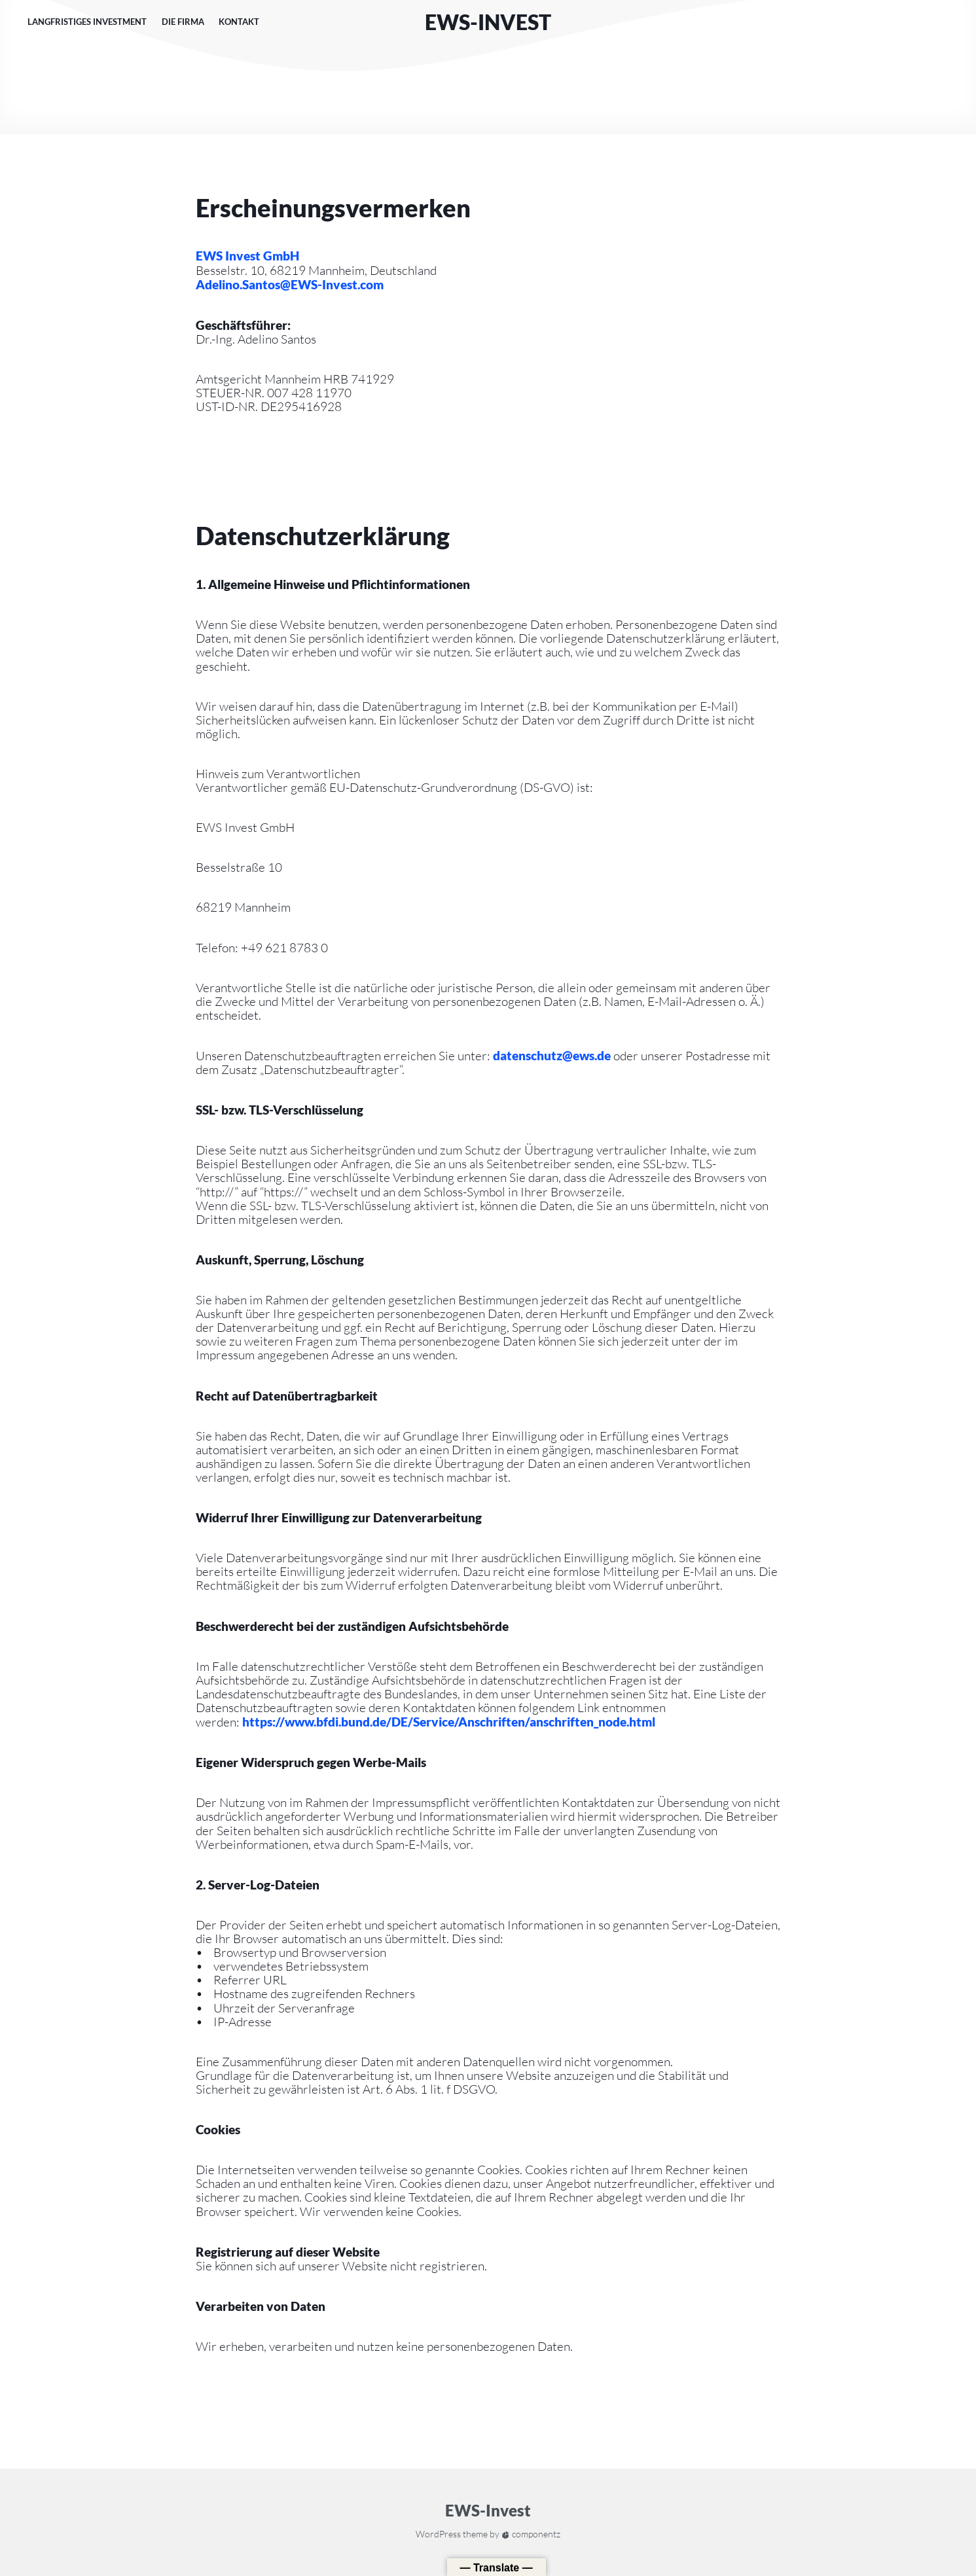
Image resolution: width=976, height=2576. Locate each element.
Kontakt (239, 21)
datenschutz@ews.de (552, 1055)
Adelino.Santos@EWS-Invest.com (290, 284)
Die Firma (183, 21)
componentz (530, 2533)
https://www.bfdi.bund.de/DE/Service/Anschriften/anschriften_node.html (448, 1721)
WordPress (438, 2533)
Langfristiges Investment (87, 21)
